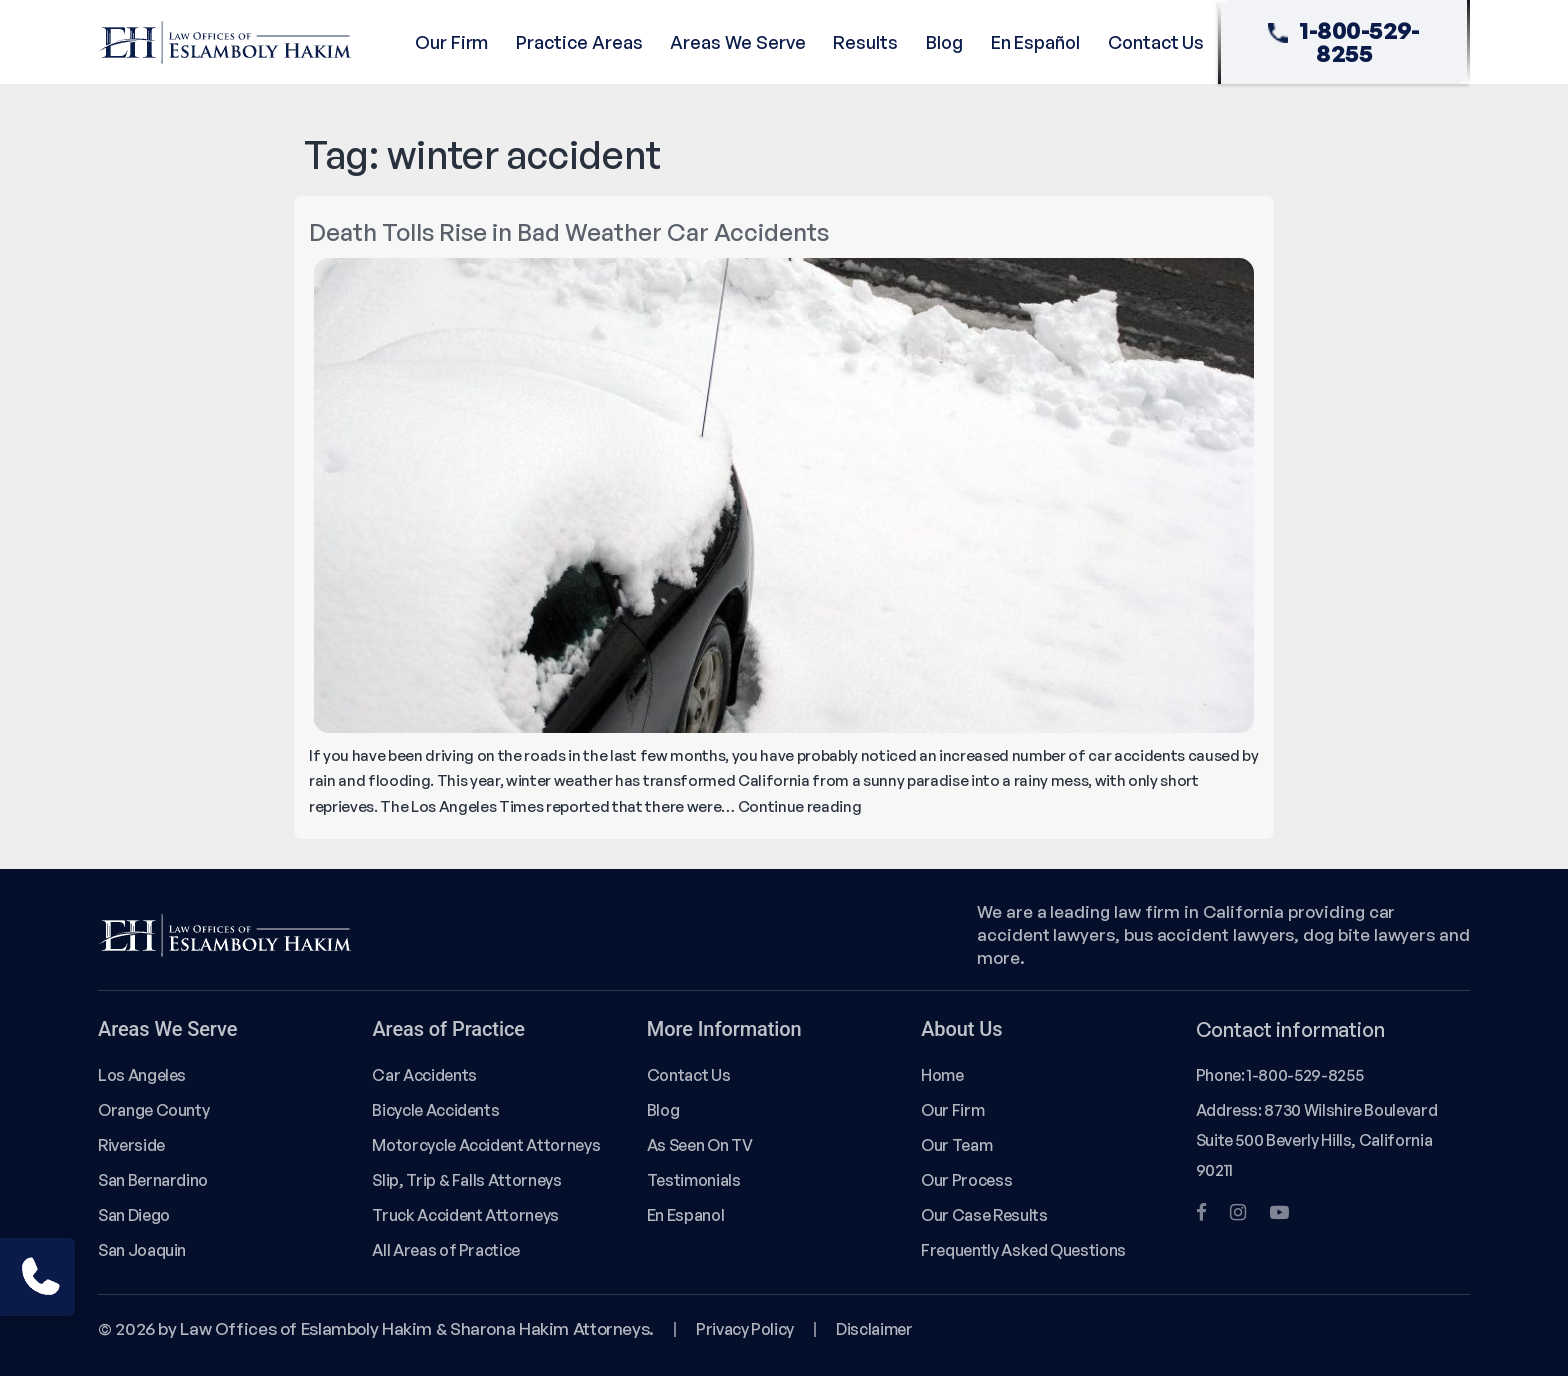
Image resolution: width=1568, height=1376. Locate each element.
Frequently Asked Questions (1023, 1250)
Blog (944, 42)
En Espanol (685, 1215)
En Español (1035, 42)
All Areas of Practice (446, 1250)
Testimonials (694, 1180)
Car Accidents (424, 1075)
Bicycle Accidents (435, 1110)
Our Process (966, 1180)
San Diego (134, 1215)
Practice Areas (579, 42)
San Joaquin (142, 1250)
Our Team (956, 1145)
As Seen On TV (699, 1145)
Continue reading (800, 806)
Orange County (153, 1110)
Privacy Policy (745, 1329)
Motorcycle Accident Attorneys (486, 1145)
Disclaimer (874, 1329)
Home (942, 1075)
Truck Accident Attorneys (465, 1215)
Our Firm (451, 42)
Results (865, 42)
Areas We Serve (737, 42)
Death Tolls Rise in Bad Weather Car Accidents (569, 232)
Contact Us (1156, 42)
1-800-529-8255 (1344, 42)
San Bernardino (153, 1180)
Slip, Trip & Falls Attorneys (466, 1180)
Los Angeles (142, 1075)
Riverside (131, 1145)
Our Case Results (984, 1215)
